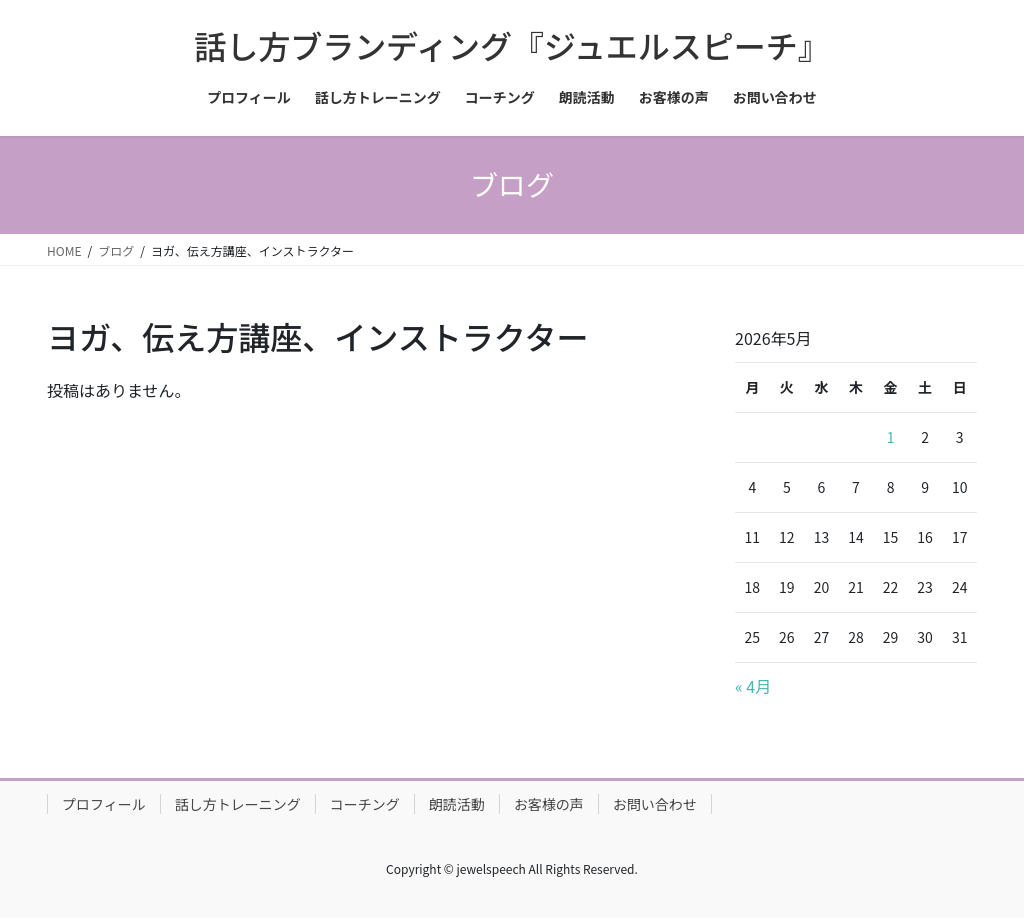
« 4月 (753, 686)
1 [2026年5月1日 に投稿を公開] (891, 437)
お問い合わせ (655, 804)
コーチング (365, 804)
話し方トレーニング (238, 804)
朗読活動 (457, 804)
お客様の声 (549, 804)
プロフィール (104, 804)
